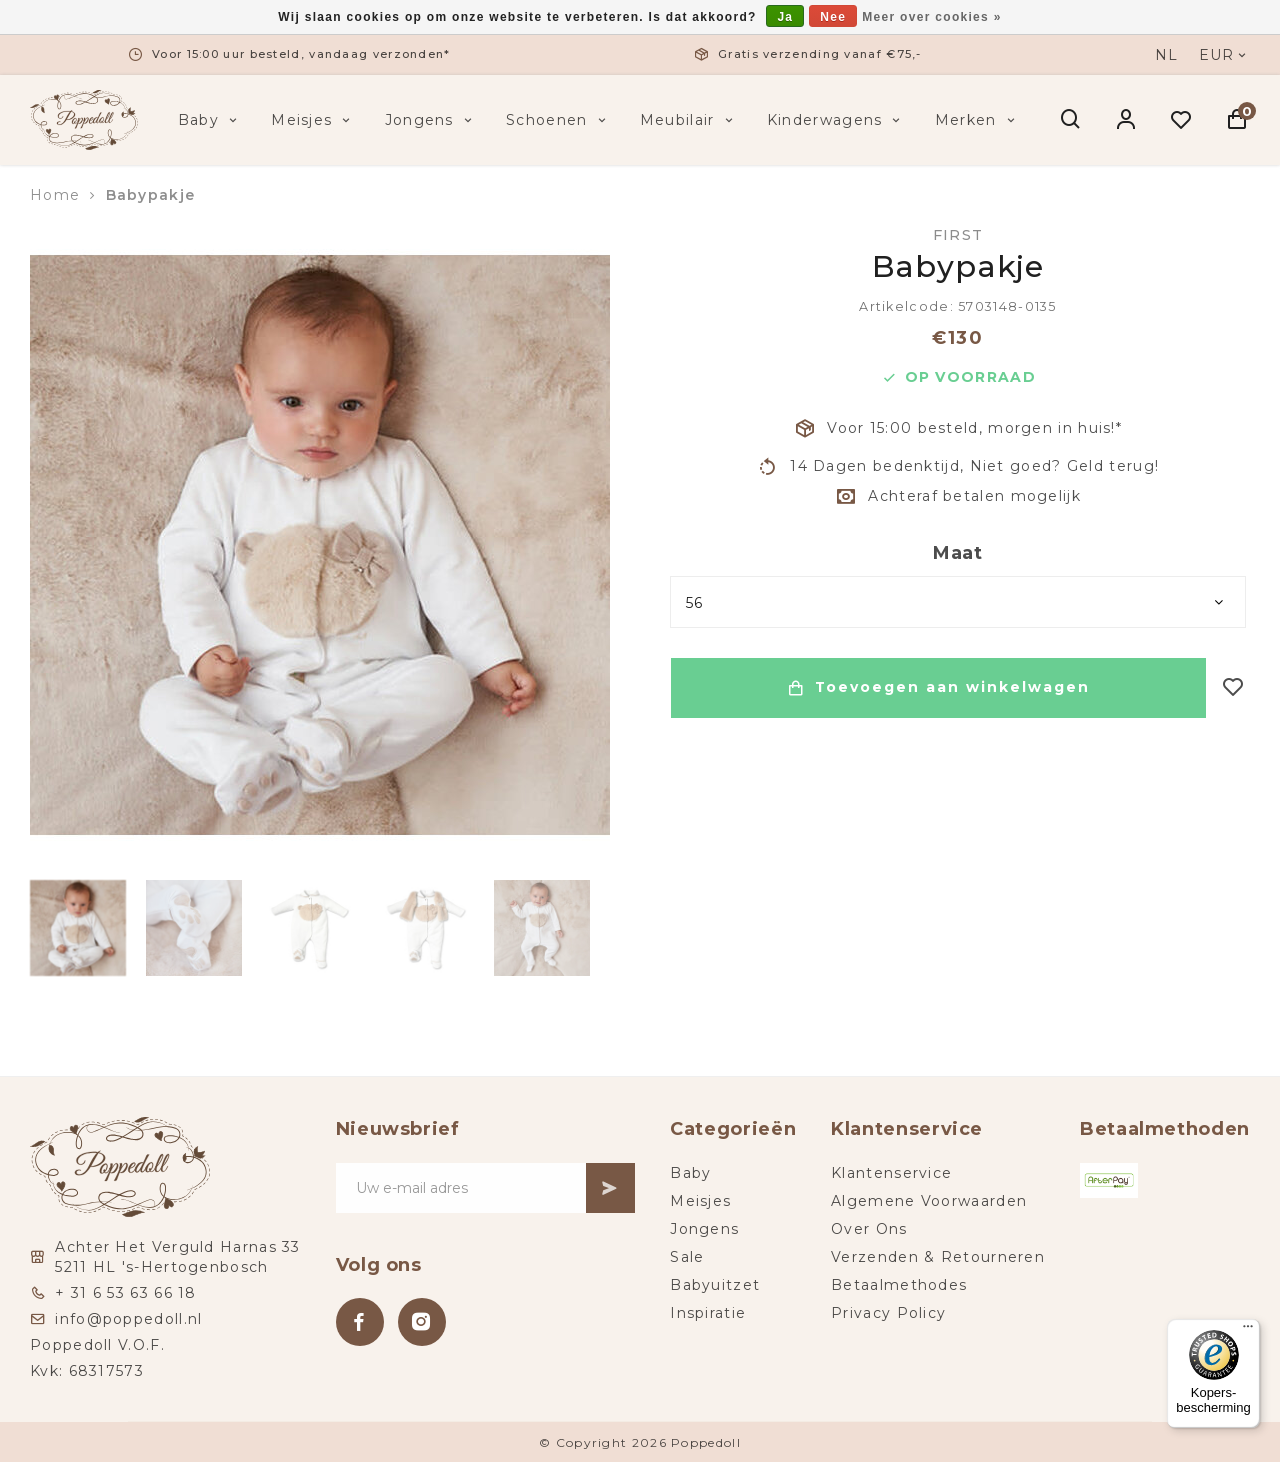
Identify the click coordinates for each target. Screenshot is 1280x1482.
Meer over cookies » (931, 17)
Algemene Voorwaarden (929, 1201)
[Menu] (1248, 1331)
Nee (833, 17)
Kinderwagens (836, 120)
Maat (958, 553)
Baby (210, 120)
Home (55, 195)
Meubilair (688, 120)
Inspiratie (708, 1313)
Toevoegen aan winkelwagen (938, 688)
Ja (785, 17)
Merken (977, 120)
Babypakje (151, 195)
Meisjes (312, 120)
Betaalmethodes (899, 1285)
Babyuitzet (715, 1285)
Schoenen (558, 120)
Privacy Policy (888, 1313)
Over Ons (869, 1229)
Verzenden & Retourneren (938, 1257)
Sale (687, 1257)
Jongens (430, 120)
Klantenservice (891, 1173)
